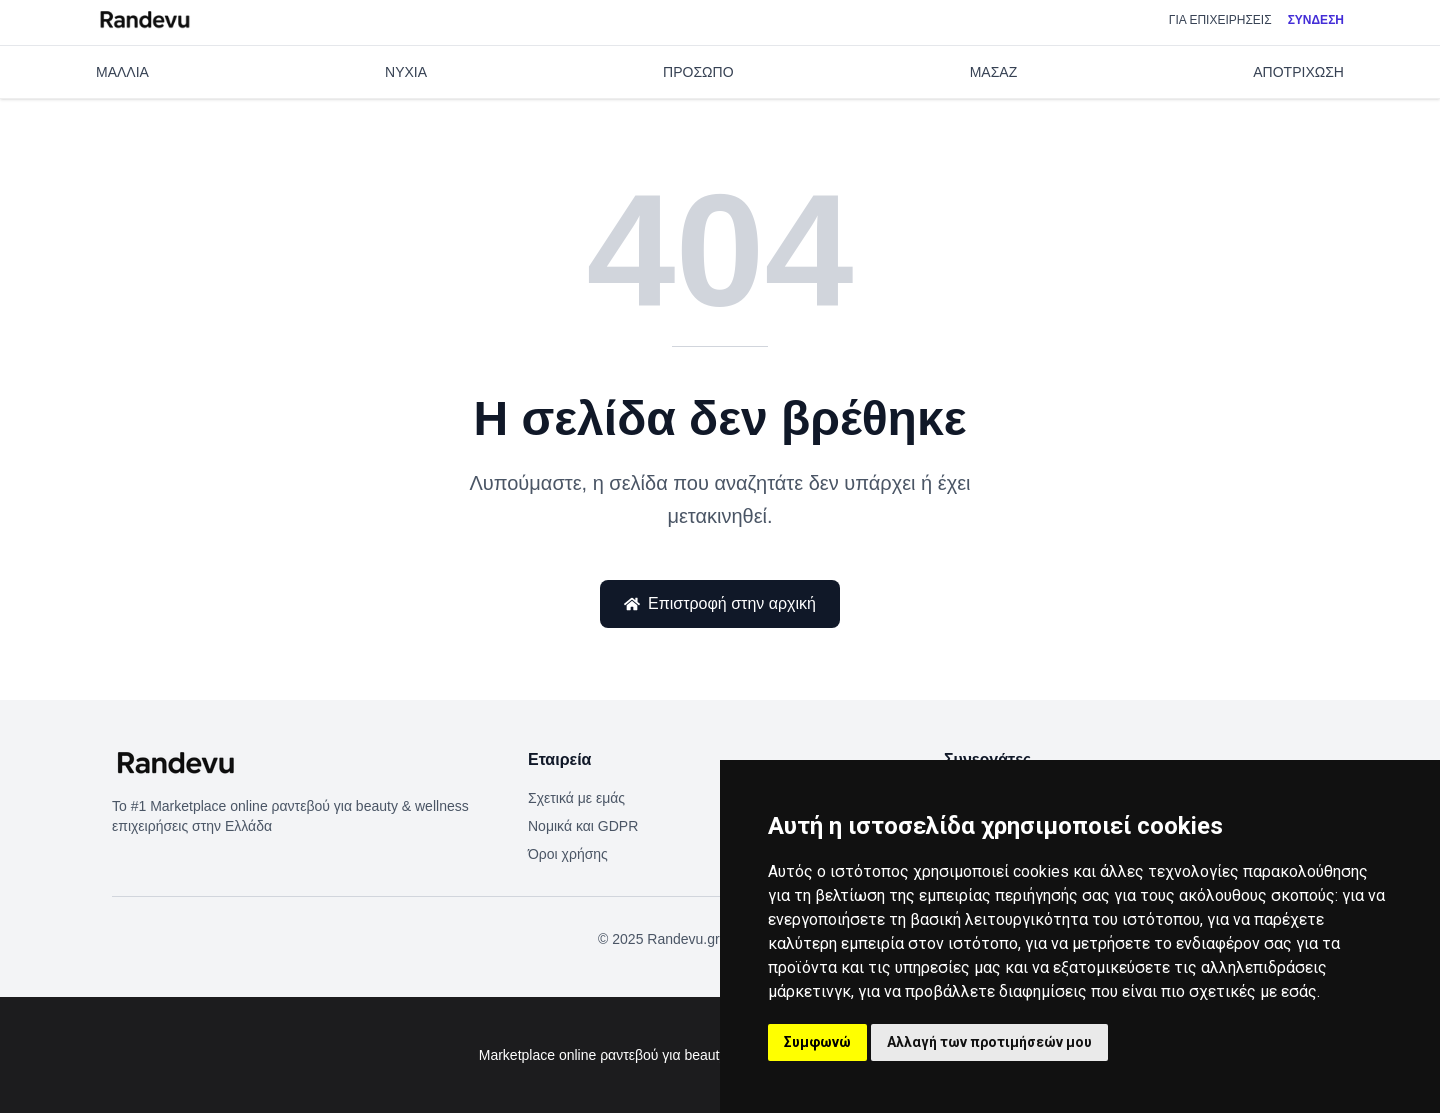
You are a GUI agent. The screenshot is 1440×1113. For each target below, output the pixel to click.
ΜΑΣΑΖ (994, 96)
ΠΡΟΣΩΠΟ (698, 96)
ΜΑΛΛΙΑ (122, 96)
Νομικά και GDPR (583, 826)
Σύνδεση (1316, 28)
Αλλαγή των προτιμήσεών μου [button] (989, 1042)
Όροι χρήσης (568, 854)
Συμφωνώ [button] (817, 1042)
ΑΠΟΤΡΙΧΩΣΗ (1298, 96)
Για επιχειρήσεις (1220, 28)
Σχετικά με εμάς (576, 798)
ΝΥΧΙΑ (406, 96)
